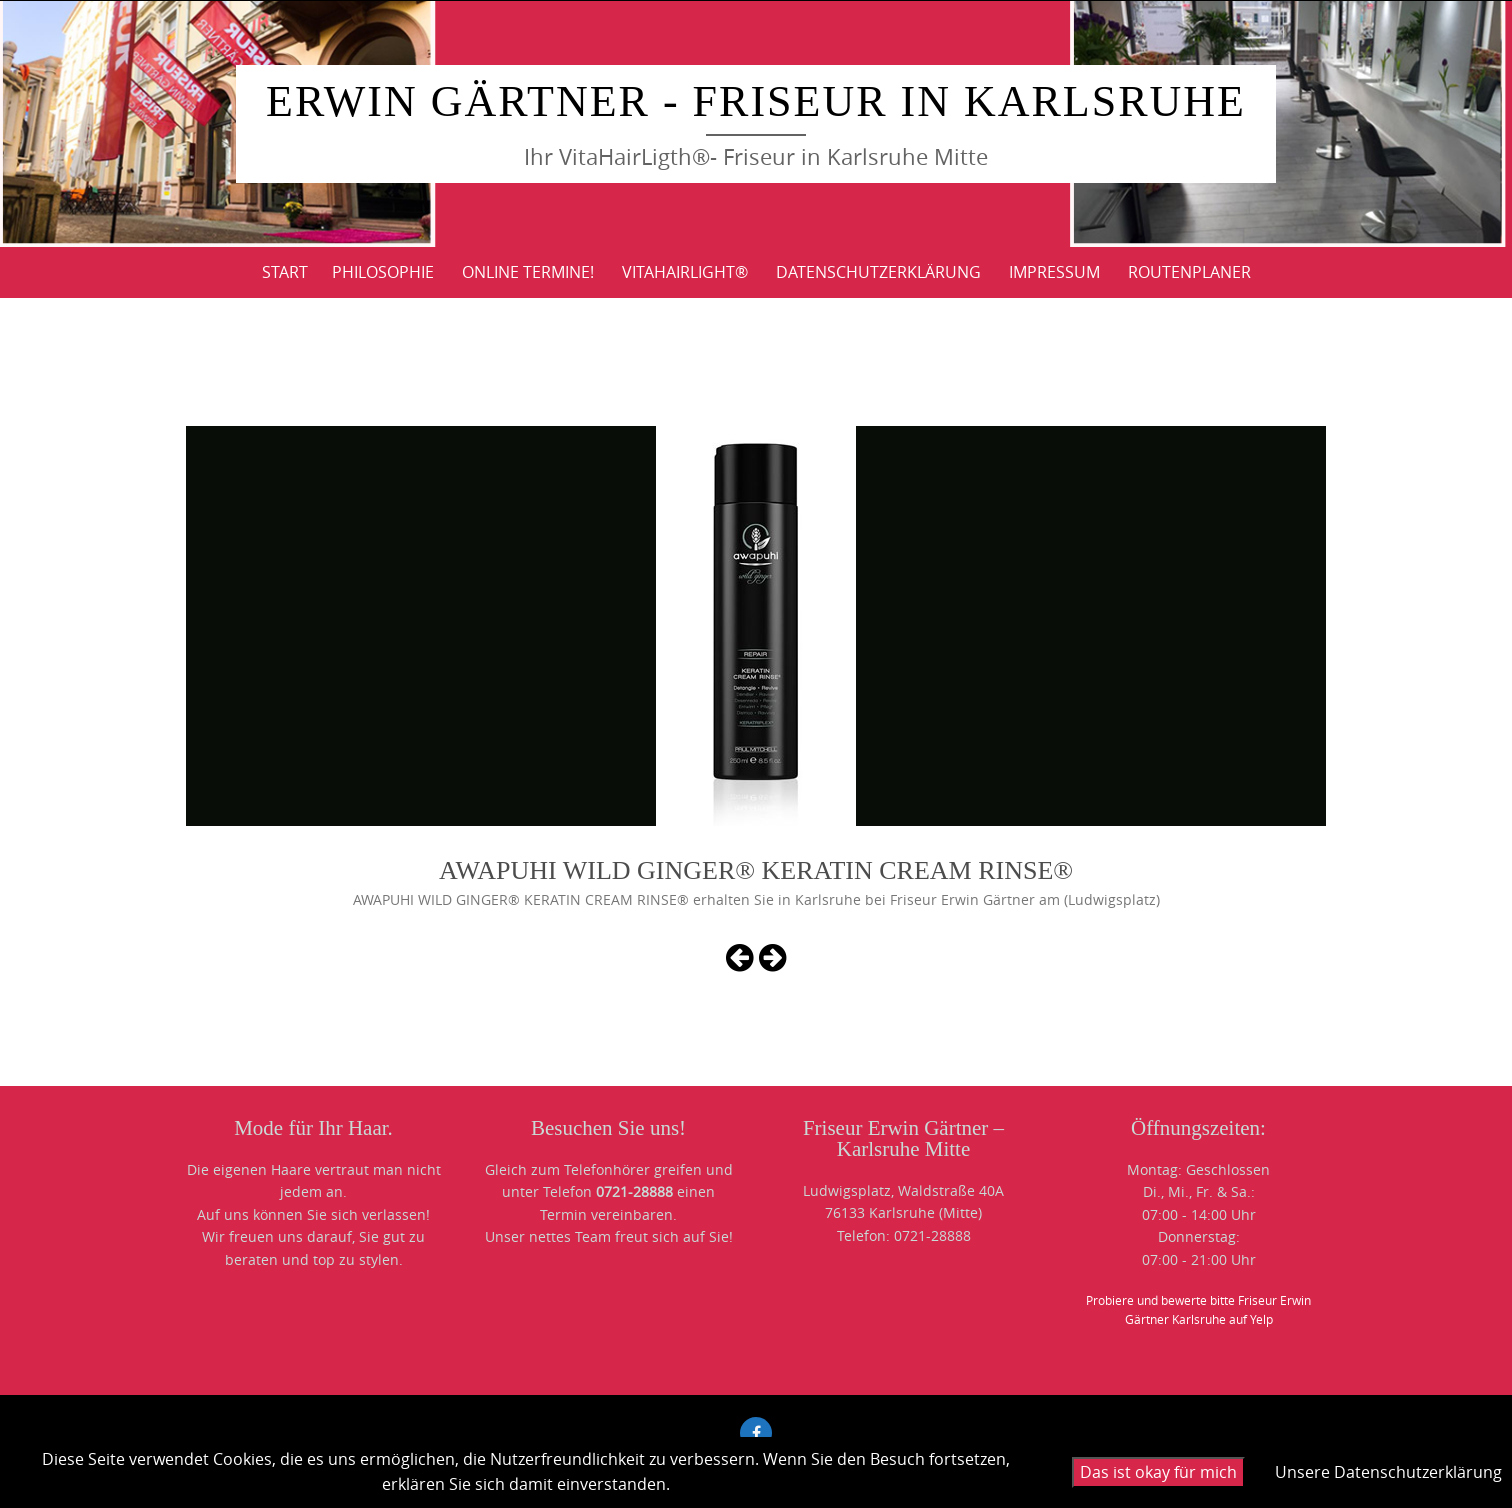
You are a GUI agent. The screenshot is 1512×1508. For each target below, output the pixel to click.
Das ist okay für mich (1158, 1472)
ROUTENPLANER (1189, 272)
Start (285, 272)
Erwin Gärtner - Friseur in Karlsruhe (756, 101)
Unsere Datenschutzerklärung (1388, 1472)
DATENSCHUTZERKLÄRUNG (878, 272)
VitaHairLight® (685, 272)
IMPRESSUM (1054, 272)
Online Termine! (528, 272)
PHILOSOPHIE (383, 272)
